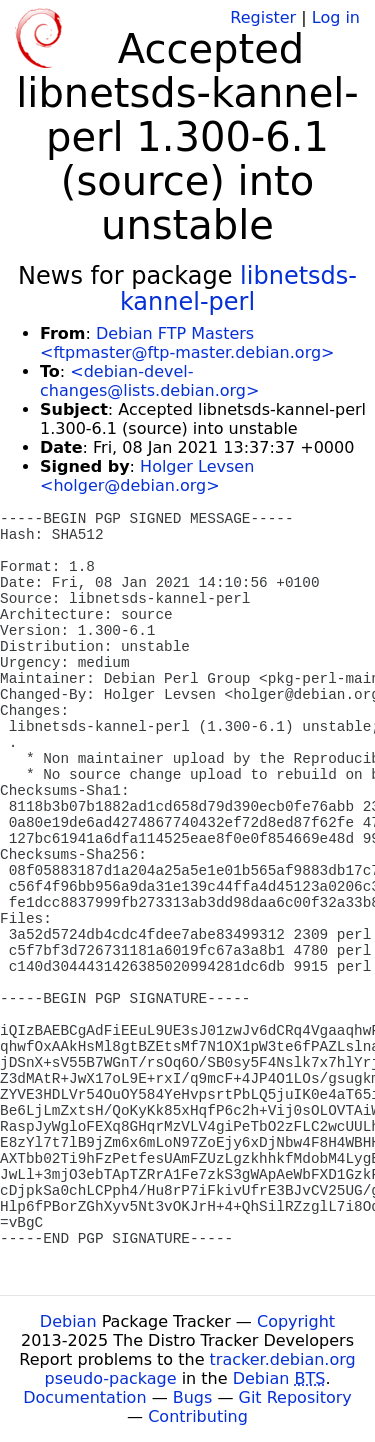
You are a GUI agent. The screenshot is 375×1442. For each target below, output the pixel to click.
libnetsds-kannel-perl (238, 289)
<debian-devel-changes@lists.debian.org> (149, 381)
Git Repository (295, 1397)
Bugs (193, 1397)
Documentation (84, 1397)
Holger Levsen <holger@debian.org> (147, 476)
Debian (68, 1321)
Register (263, 17)
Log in (336, 17)
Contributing (198, 1416)
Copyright (296, 1321)
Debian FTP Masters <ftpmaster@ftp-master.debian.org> (187, 343)
